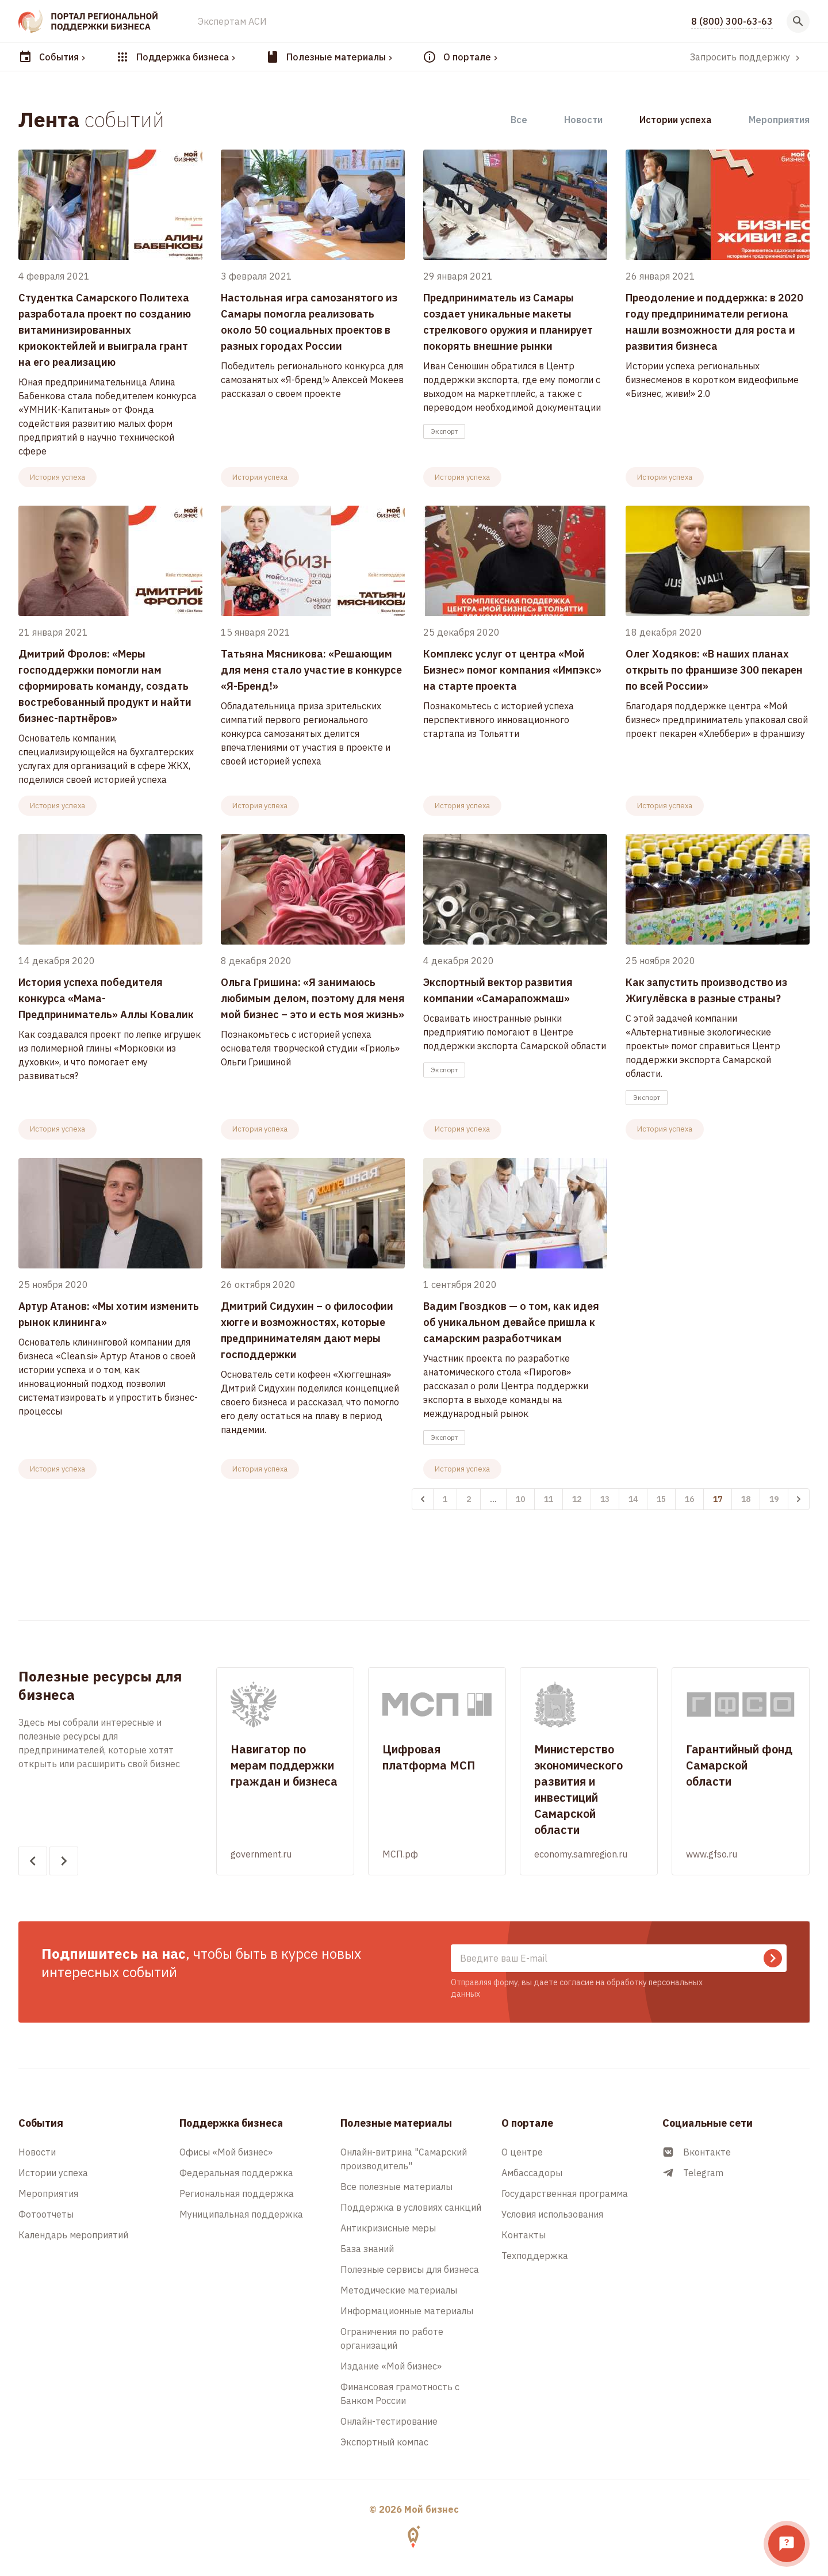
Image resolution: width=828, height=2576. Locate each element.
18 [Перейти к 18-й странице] (745, 1499)
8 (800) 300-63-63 (732, 21)
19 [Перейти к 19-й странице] (774, 1499)
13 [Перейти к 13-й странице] (605, 1499)
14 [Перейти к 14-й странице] (633, 1499)
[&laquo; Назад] (423, 1499)
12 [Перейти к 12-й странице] (576, 1499)
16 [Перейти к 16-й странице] (689, 1499)
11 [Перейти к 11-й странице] (548, 1499)
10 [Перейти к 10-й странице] (520, 1499)
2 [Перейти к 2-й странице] (468, 1499)
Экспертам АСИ (232, 21)
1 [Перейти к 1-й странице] (445, 1499)
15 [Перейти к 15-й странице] (661, 1499)
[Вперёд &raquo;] (799, 1499)
